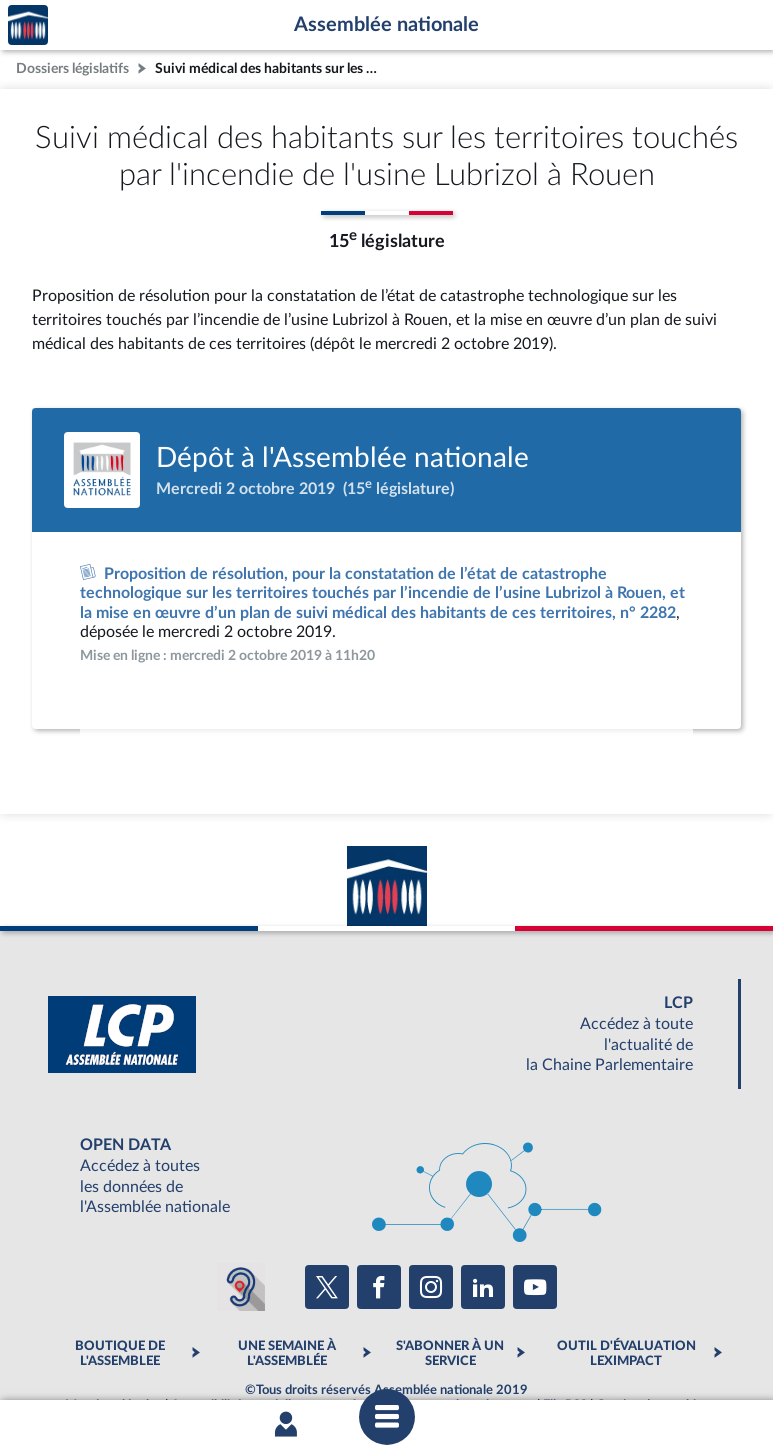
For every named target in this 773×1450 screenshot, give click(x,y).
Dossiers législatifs (72, 68)
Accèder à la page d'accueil (28, 25)
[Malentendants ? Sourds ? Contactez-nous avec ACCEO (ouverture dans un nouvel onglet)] (241, 1287)
